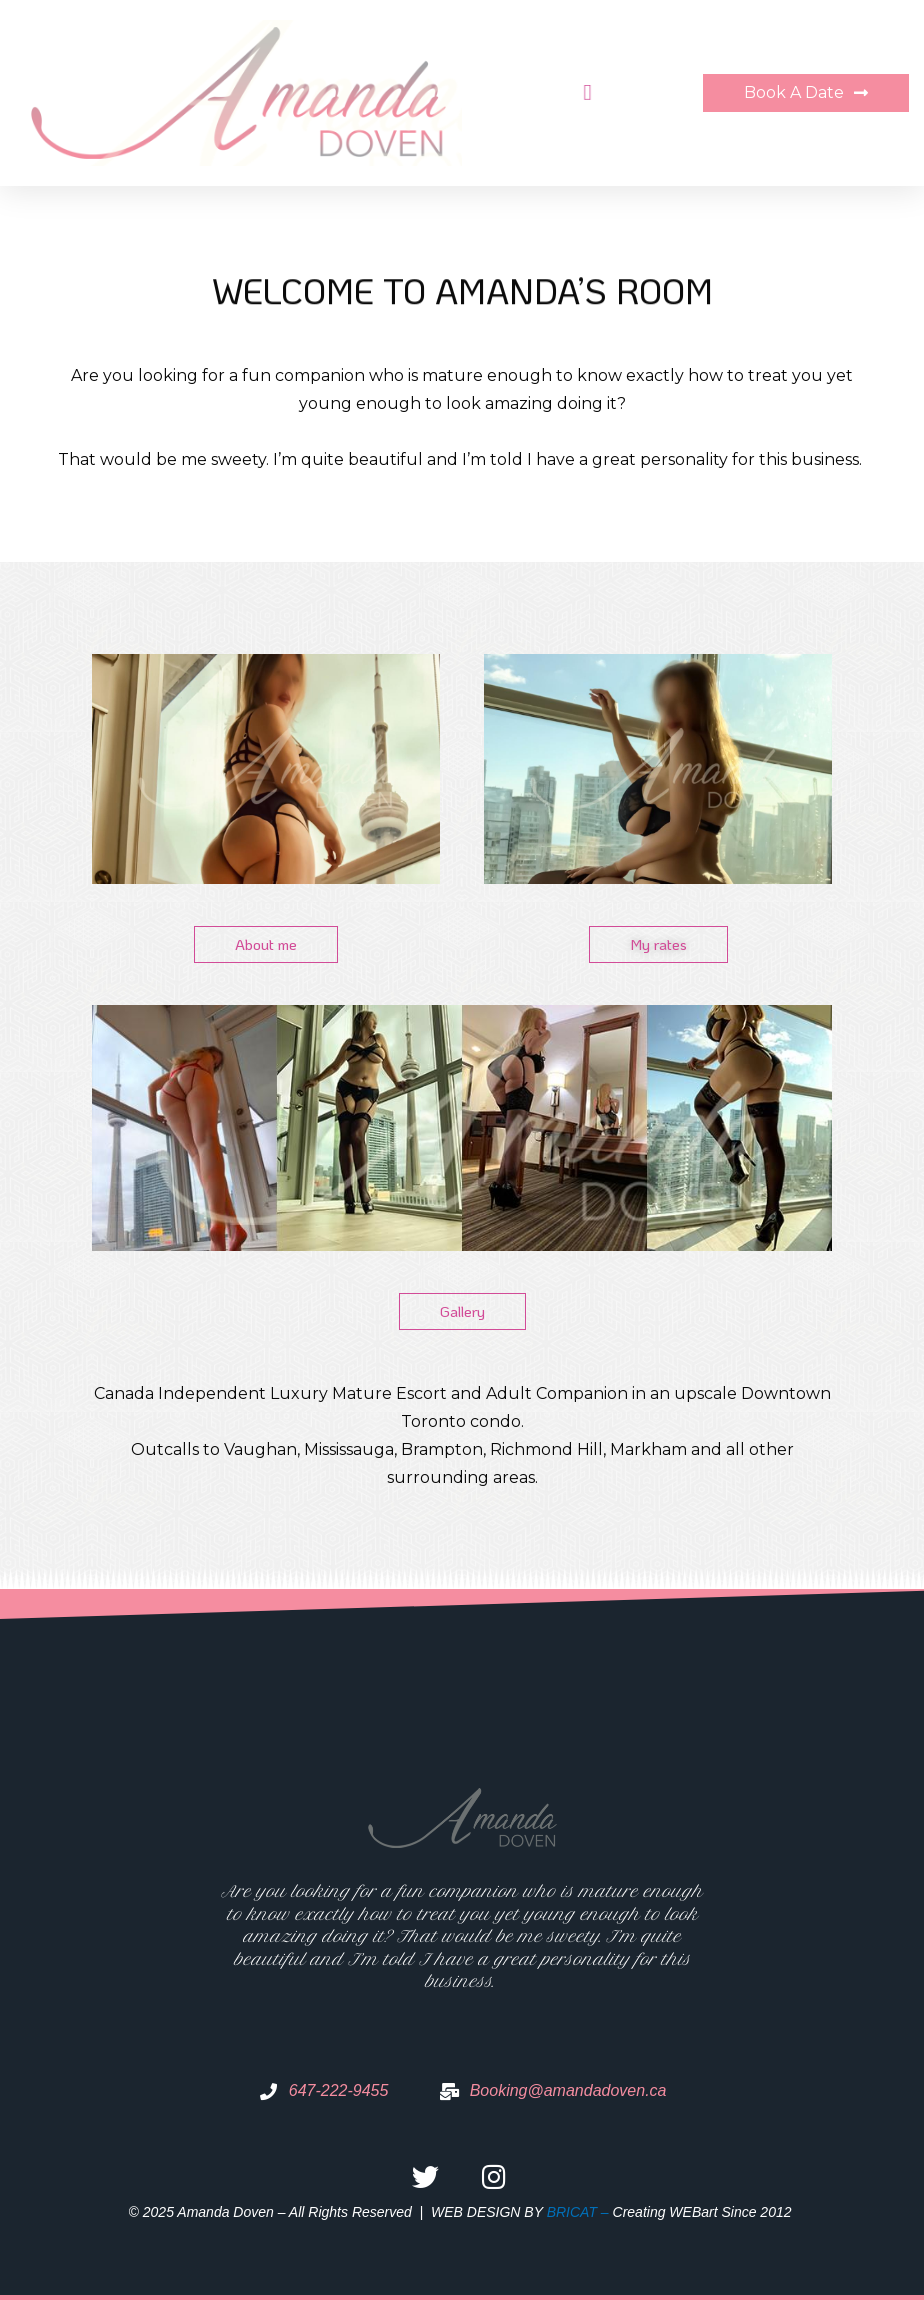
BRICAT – (580, 2212)
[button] (583, 93)
